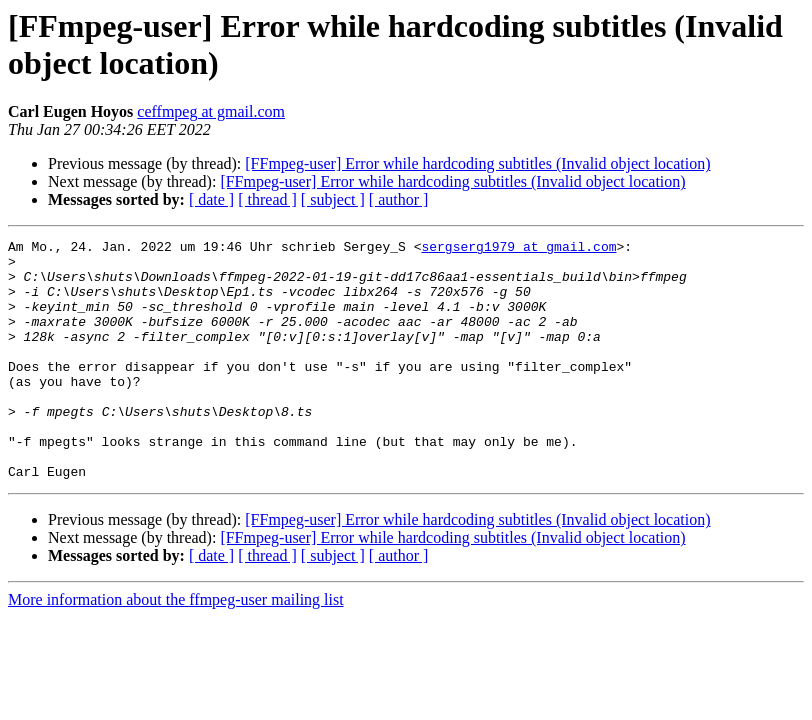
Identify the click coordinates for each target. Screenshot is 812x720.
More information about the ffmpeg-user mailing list (176, 647)
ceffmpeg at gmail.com (211, 111)
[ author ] (399, 199)
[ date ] (211, 199)
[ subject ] (333, 199)
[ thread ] (267, 199)
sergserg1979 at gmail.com (518, 249)
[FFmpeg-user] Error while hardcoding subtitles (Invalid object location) (477, 163)
